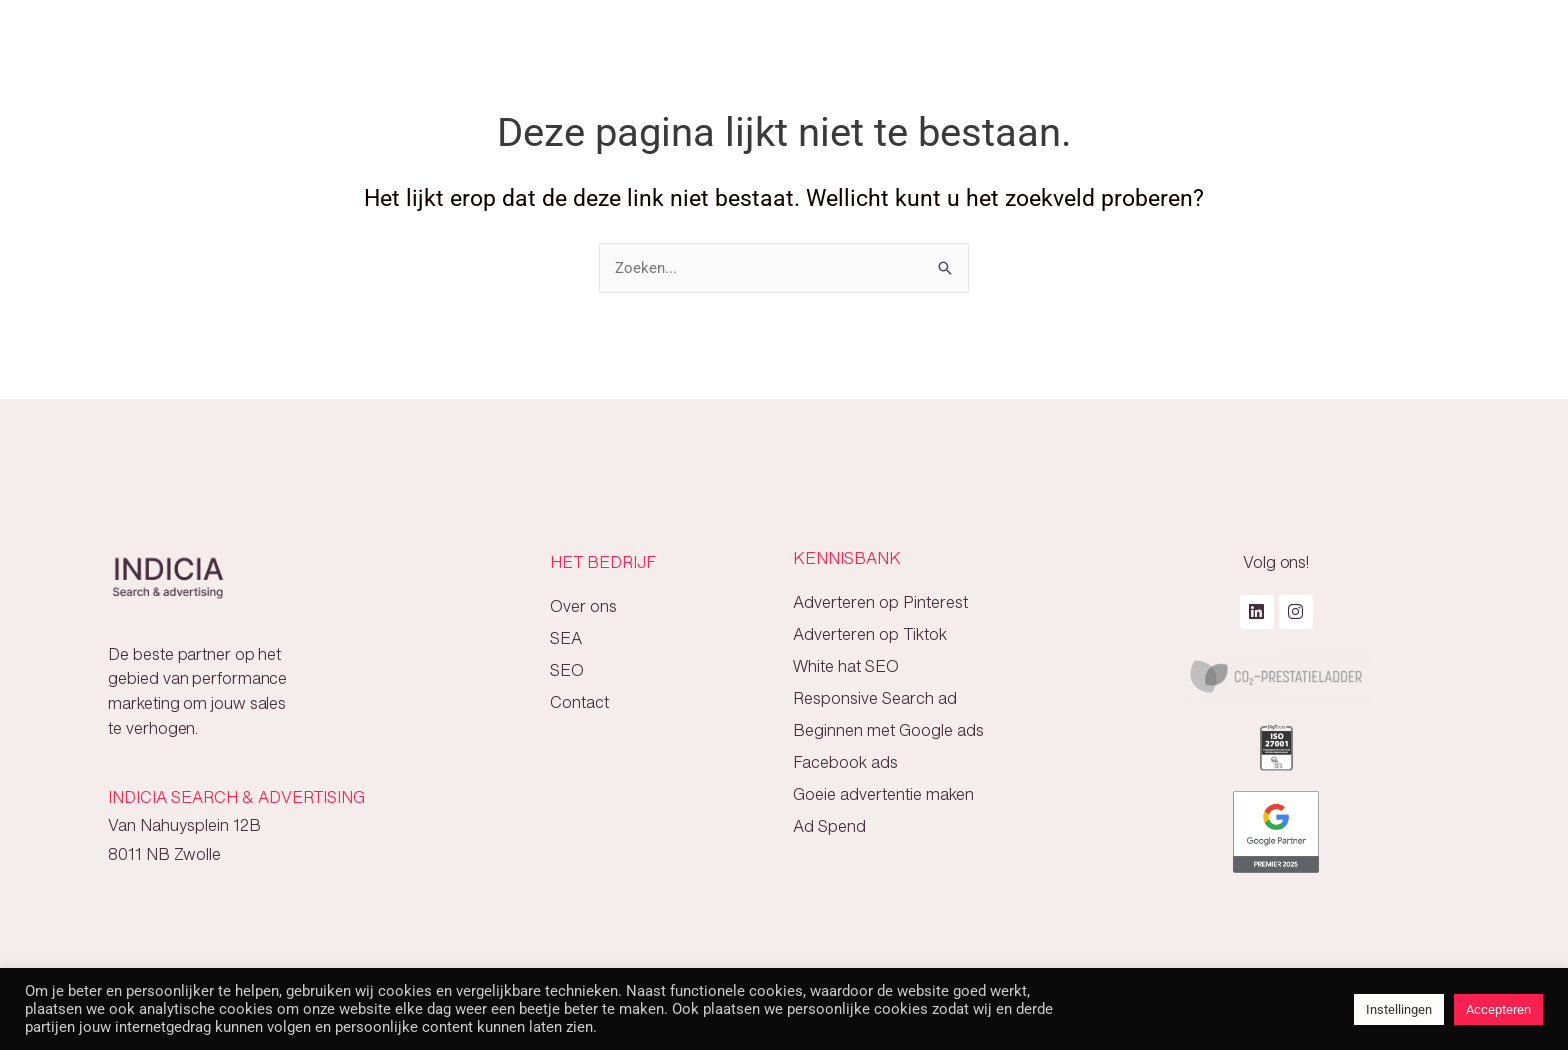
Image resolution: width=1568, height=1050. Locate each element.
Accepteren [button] (1498, 1009)
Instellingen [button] (1399, 1009)
